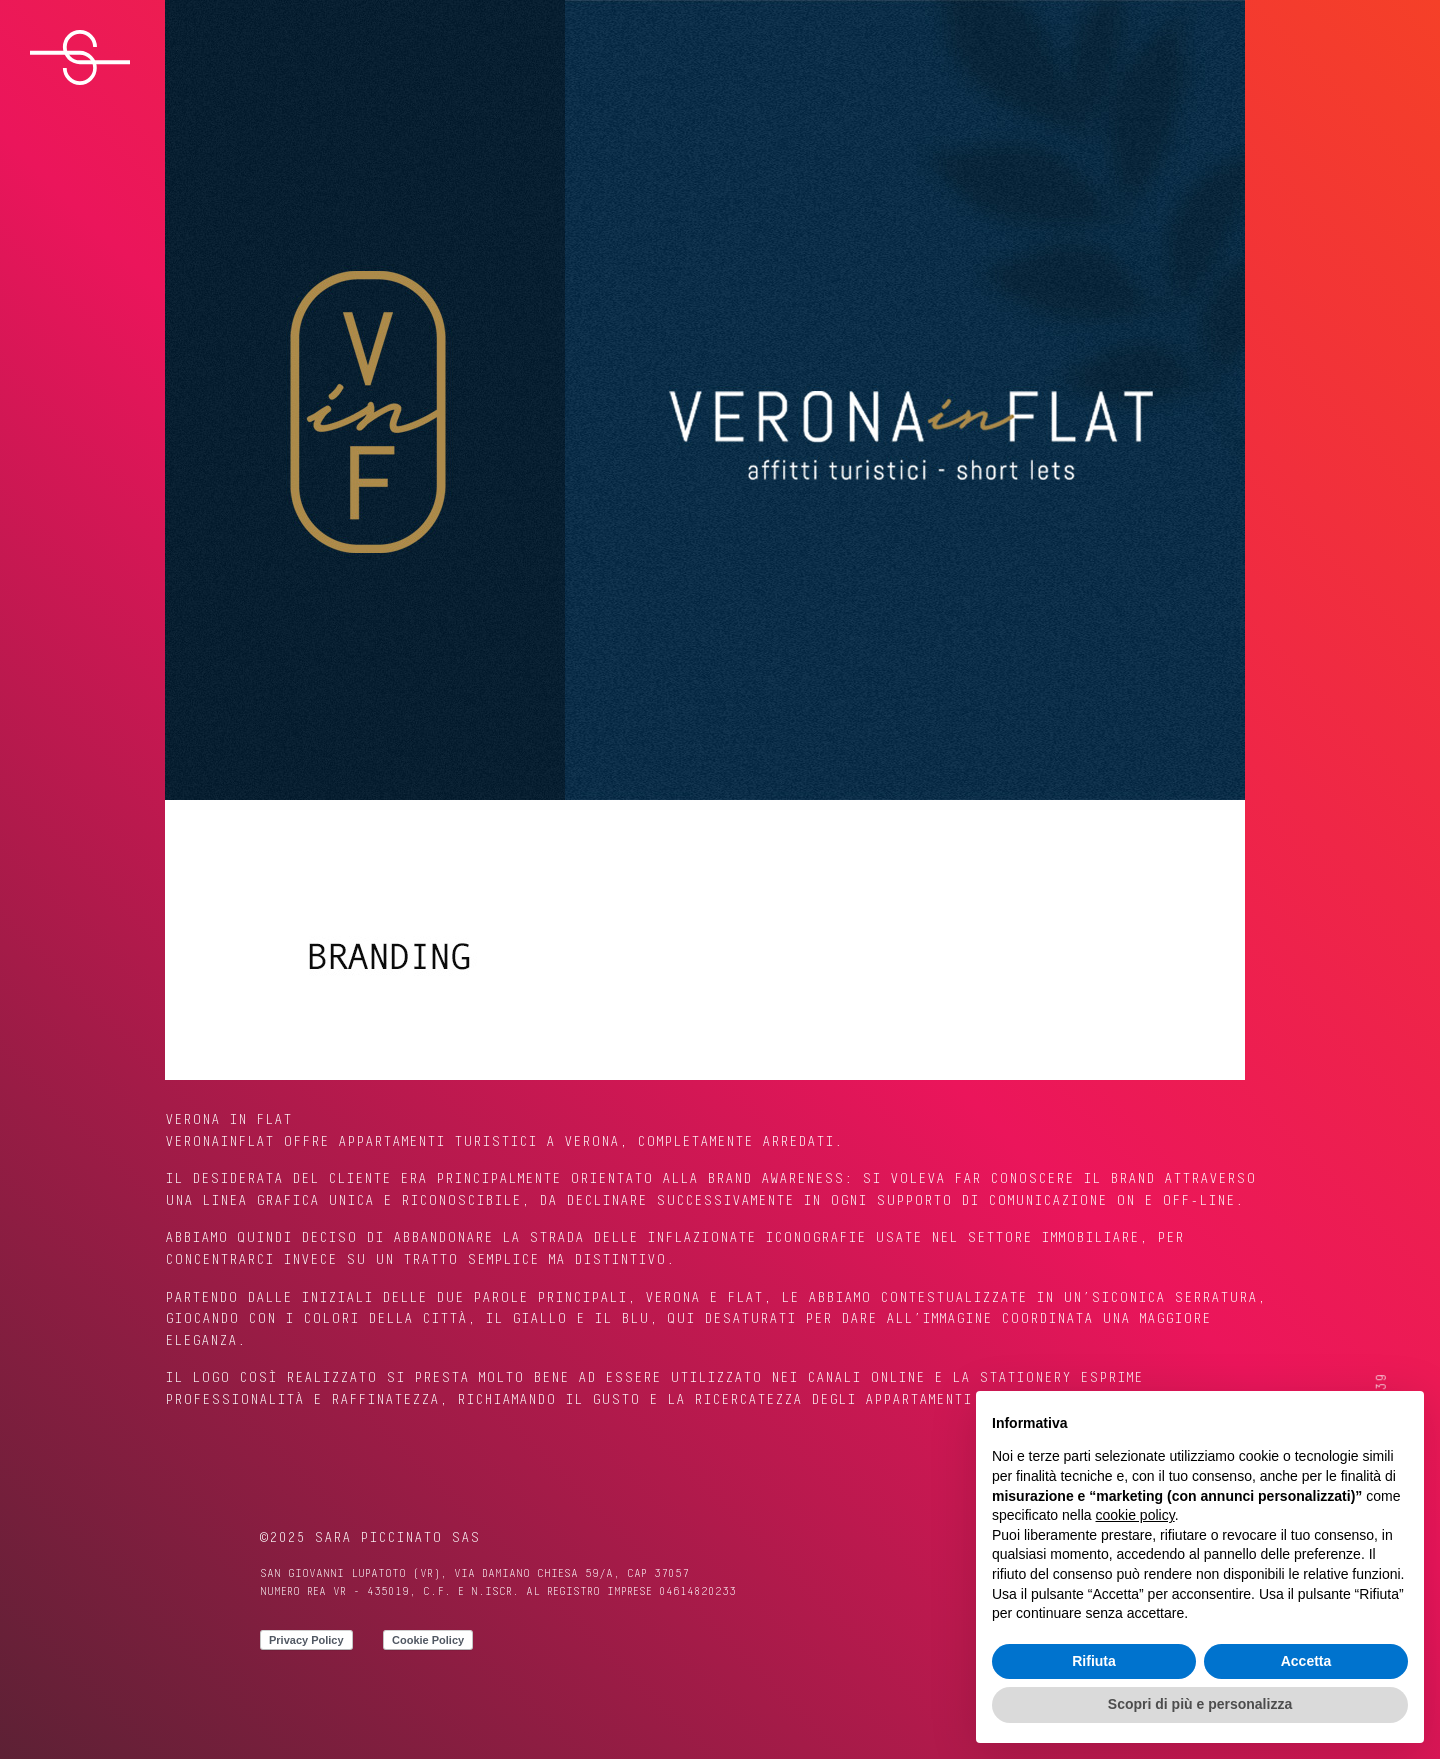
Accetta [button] (1306, 1661)
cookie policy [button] (1135, 1515)
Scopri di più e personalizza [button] (1200, 1704)
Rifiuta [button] (1094, 1661)
